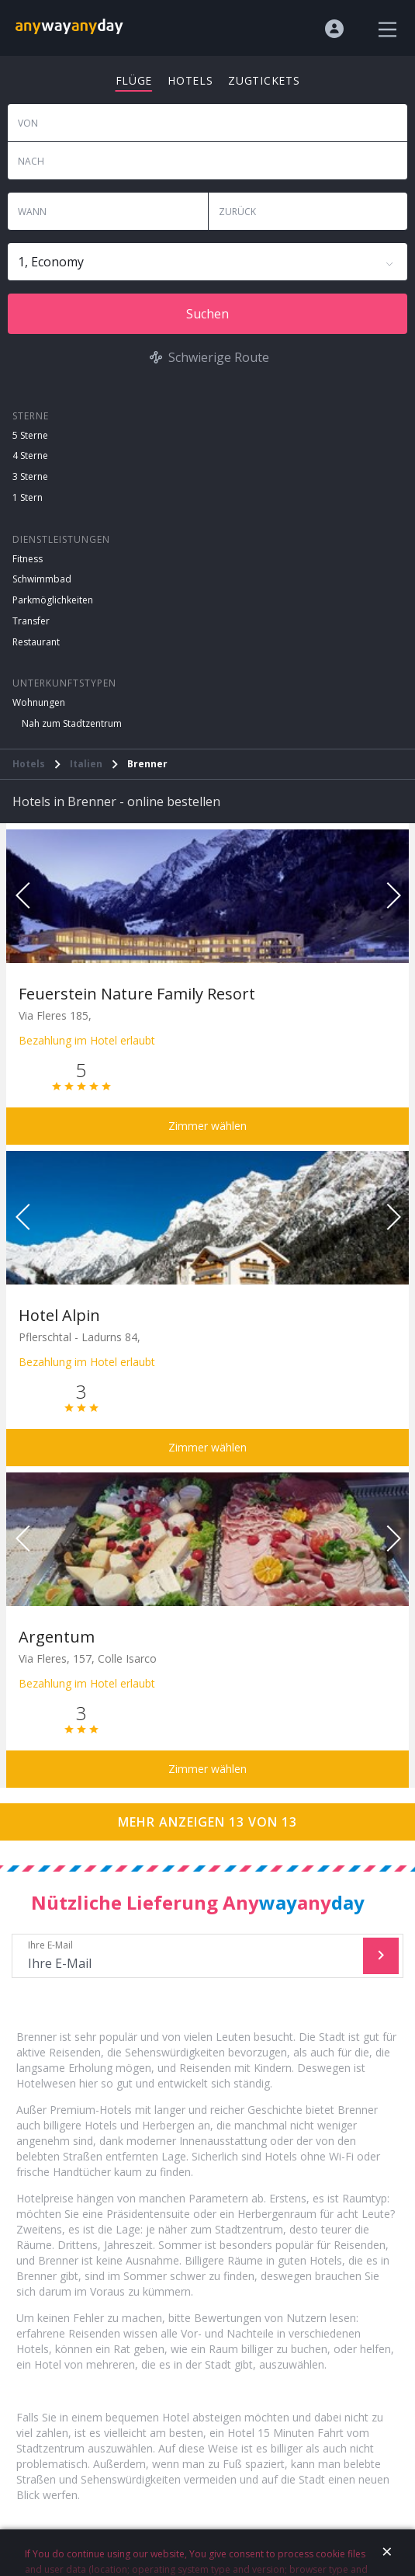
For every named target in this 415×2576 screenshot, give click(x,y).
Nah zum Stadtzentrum (72, 723)
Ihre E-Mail (189, 1956)
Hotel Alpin (59, 1315)
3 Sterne (30, 476)
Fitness (27, 558)
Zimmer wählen (207, 1125)
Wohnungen (38, 702)
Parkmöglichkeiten (52, 600)
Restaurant (36, 641)
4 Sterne (30, 455)
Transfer (31, 620)
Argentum (57, 1636)
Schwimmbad (41, 579)
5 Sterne (30, 435)
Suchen (207, 313)
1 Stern (27, 497)
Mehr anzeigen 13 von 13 (207, 1821)
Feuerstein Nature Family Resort (137, 993)
